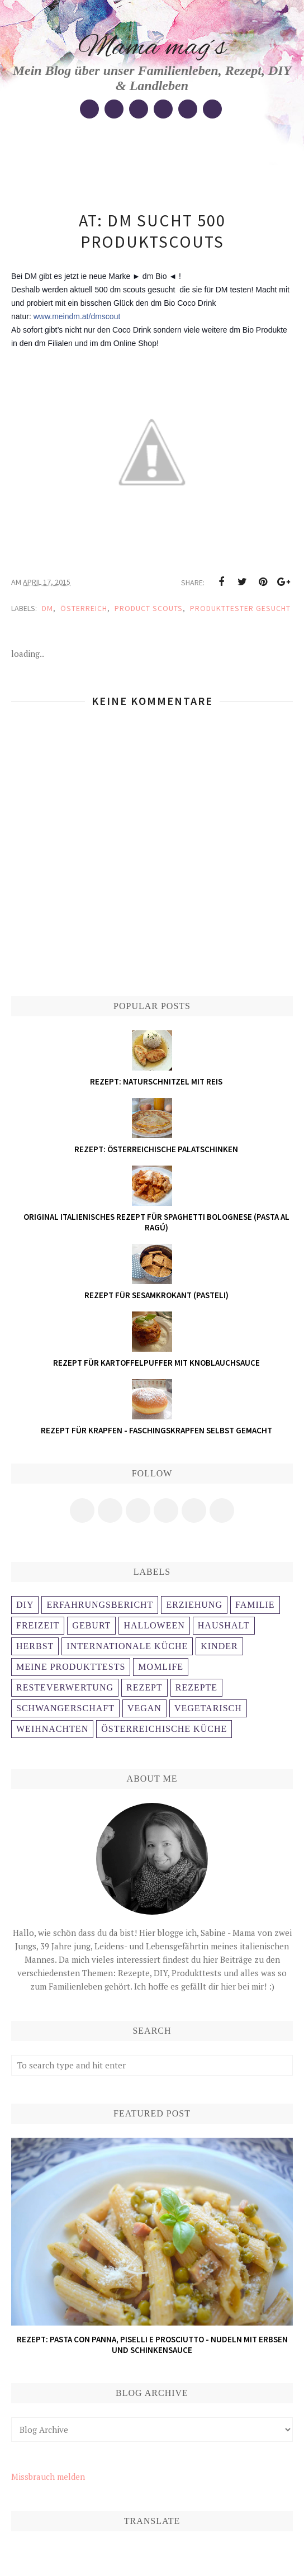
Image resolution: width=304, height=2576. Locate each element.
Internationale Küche (127, 1646)
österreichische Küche (164, 1729)
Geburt (91, 1625)
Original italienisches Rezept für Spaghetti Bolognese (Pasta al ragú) (156, 1222)
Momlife (160, 1666)
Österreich (83, 608)
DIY (25, 1604)
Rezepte (196, 1687)
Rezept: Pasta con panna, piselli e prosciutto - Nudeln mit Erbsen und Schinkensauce (152, 2344)
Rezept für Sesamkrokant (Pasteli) (156, 1295)
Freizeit (37, 1625)
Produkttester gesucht (240, 608)
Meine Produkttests (70, 1666)
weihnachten (52, 1729)
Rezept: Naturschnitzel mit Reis (156, 1081)
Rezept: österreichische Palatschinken (156, 1149)
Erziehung (194, 1604)
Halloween (154, 1625)
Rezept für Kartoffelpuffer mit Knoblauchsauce (156, 1362)
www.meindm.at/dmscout (77, 316)
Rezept (144, 1687)
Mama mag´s (152, 48)
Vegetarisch (208, 1708)
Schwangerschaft (65, 1708)
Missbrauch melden (48, 2476)
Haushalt (224, 1625)
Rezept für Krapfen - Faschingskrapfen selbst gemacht (156, 1430)
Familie (255, 1604)
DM (47, 608)
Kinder (219, 1646)
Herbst (35, 1646)
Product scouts (149, 608)
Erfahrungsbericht (99, 1604)
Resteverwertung (64, 1687)
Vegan (144, 1708)
